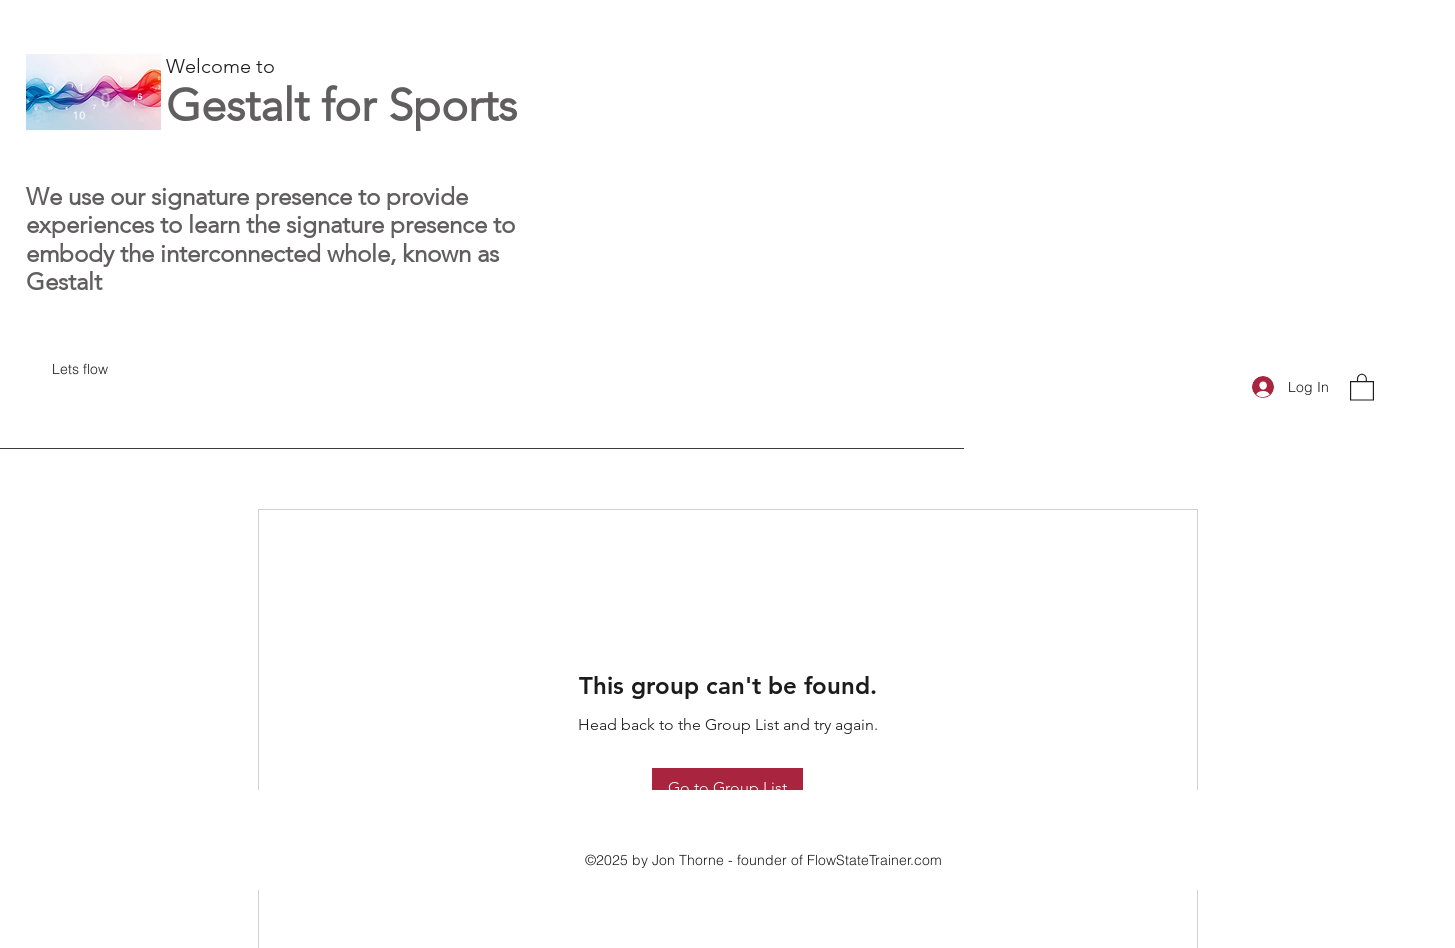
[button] (1362, 386)
